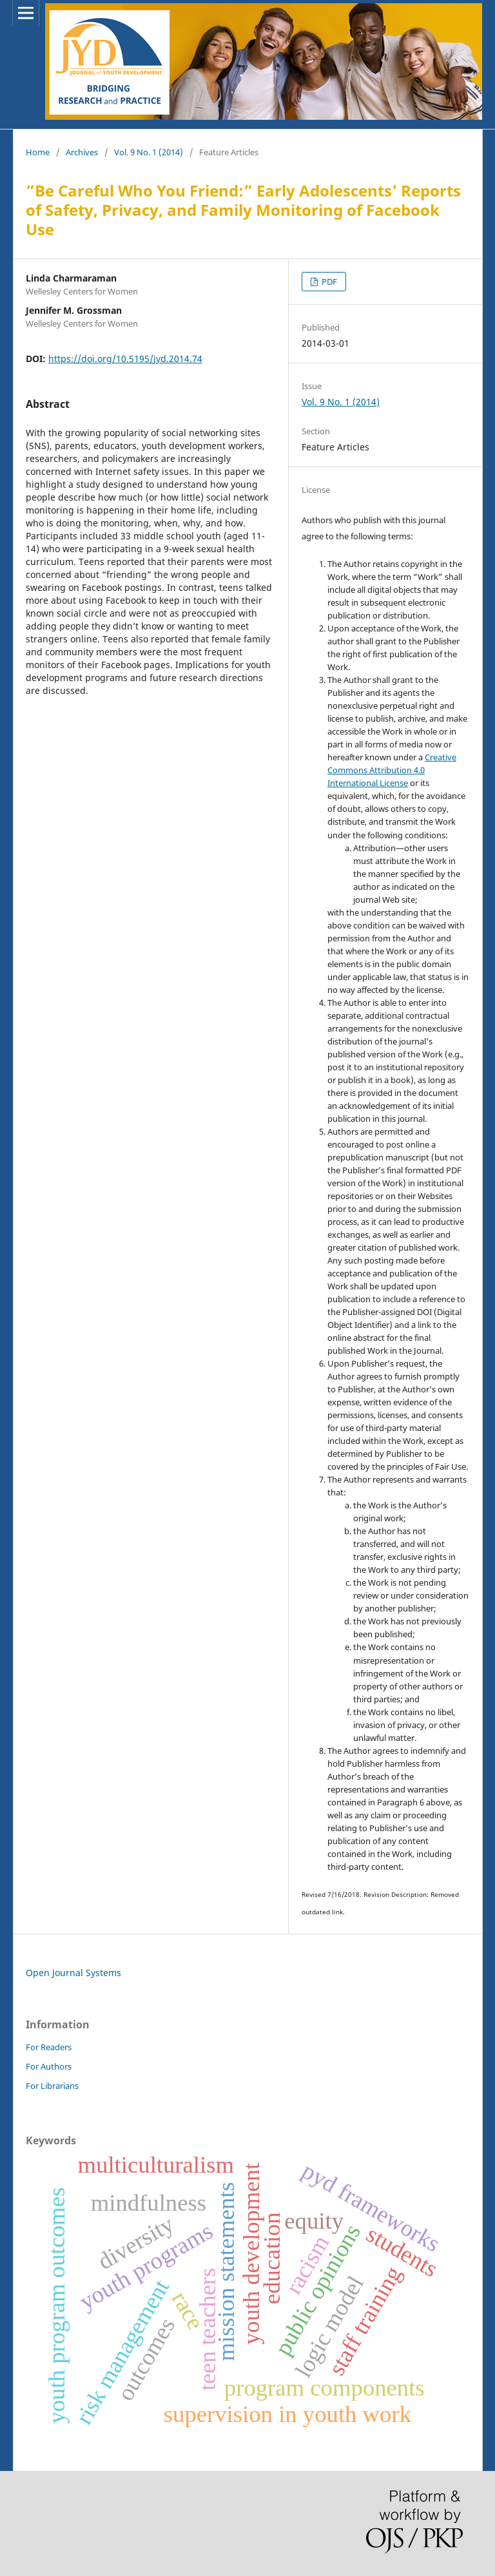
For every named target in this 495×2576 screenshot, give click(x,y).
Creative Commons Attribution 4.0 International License (391, 770)
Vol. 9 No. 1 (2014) (148, 152)
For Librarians (52, 2085)
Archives (82, 152)
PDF (328, 281)
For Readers (49, 2047)
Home (38, 152)
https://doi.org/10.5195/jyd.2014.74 (125, 358)
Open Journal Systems (73, 1972)
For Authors (49, 2066)
